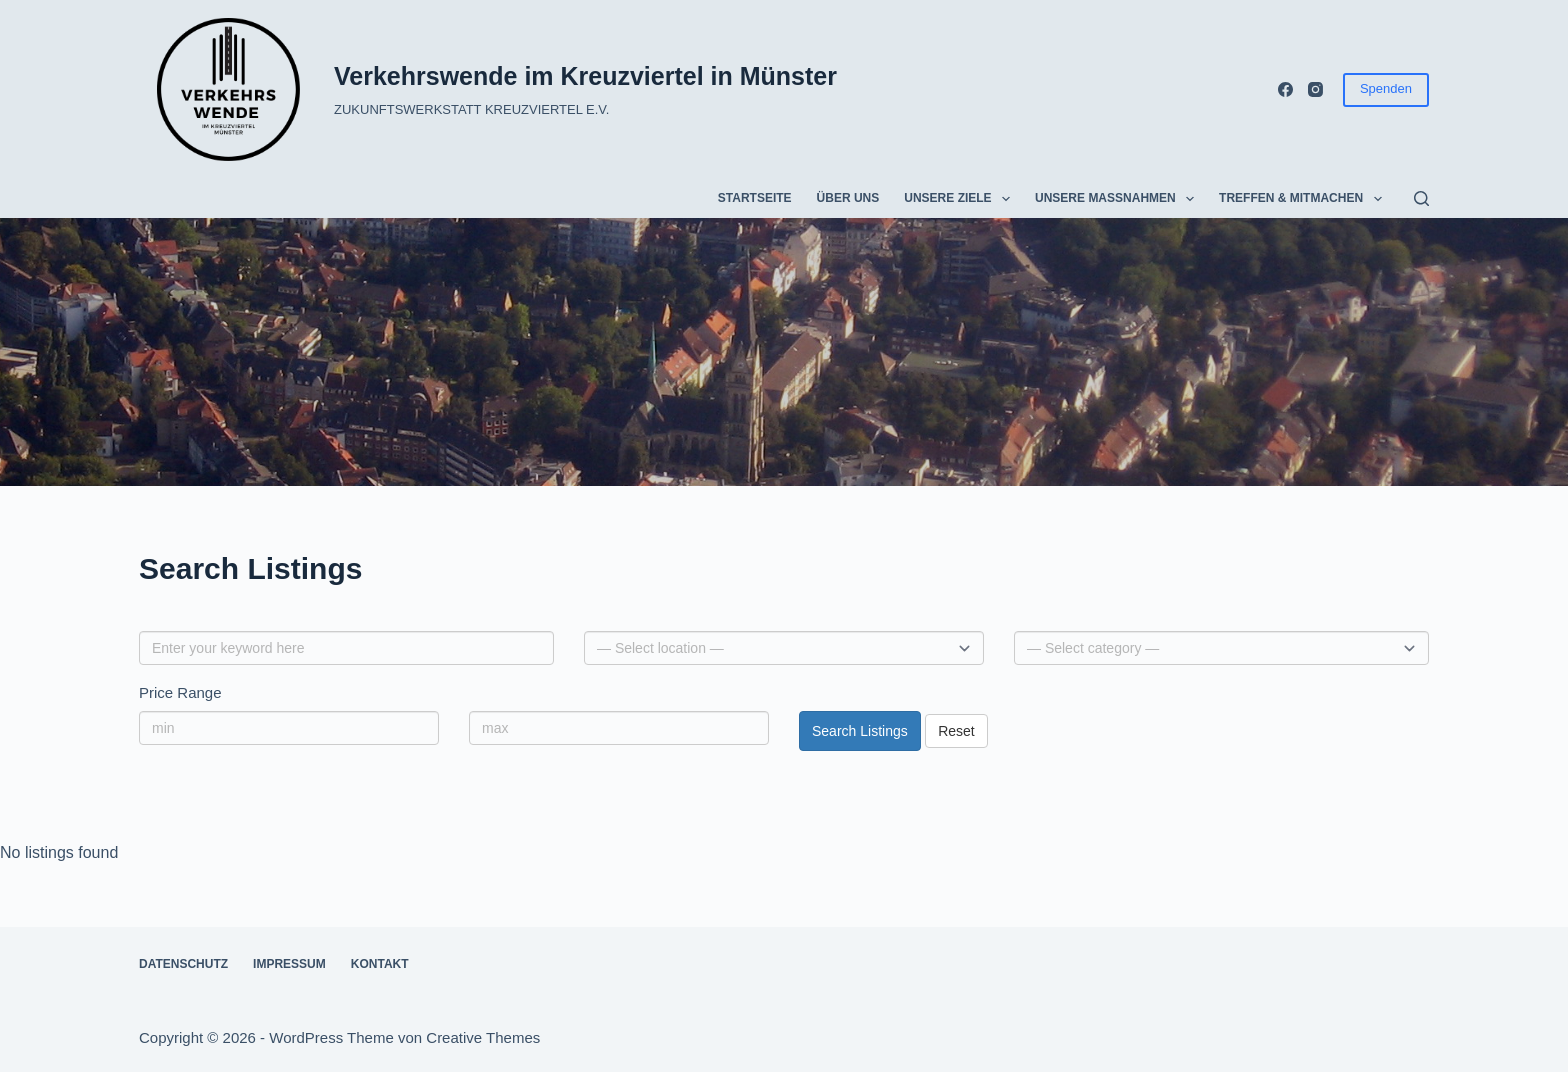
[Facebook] (1285, 89)
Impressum (289, 964)
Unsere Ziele (961, 199)
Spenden (1386, 88)
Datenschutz (183, 964)
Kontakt (380, 964)
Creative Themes (483, 1037)
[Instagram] (1315, 89)
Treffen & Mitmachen (1304, 199)
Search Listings (860, 731)
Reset (956, 731)
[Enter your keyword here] (346, 648)
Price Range (180, 692)
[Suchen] (1421, 198)
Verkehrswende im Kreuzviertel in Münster (585, 76)
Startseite (755, 198)
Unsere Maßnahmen (1118, 199)
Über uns (848, 198)
